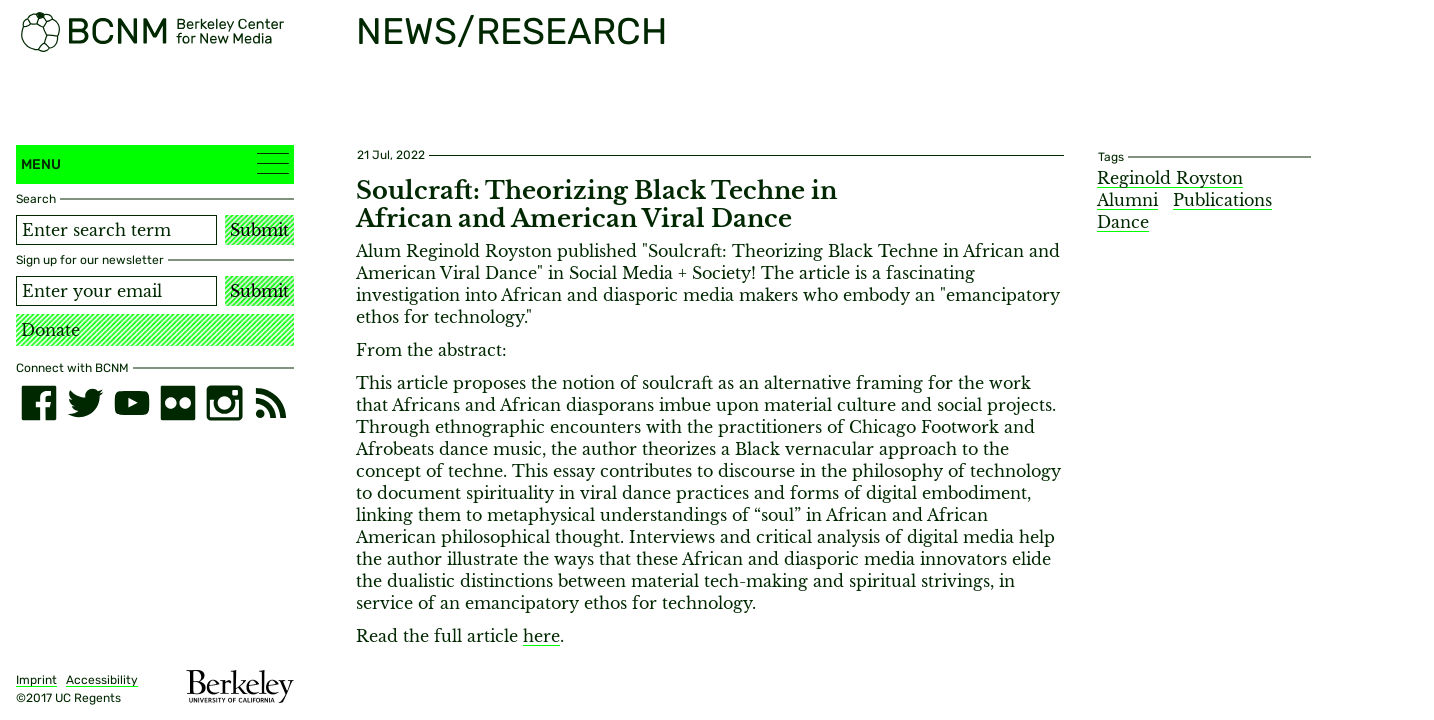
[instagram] (224, 403)
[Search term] (116, 230)
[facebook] (39, 403)
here (541, 636)
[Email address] (116, 291)
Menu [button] (155, 163)
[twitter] (85, 403)
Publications (1222, 200)
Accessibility (102, 680)
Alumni (1127, 200)
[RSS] (271, 403)
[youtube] (132, 403)
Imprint (36, 680)
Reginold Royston (1170, 178)
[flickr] (178, 403)
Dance (1123, 222)
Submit (259, 230)
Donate (50, 330)
